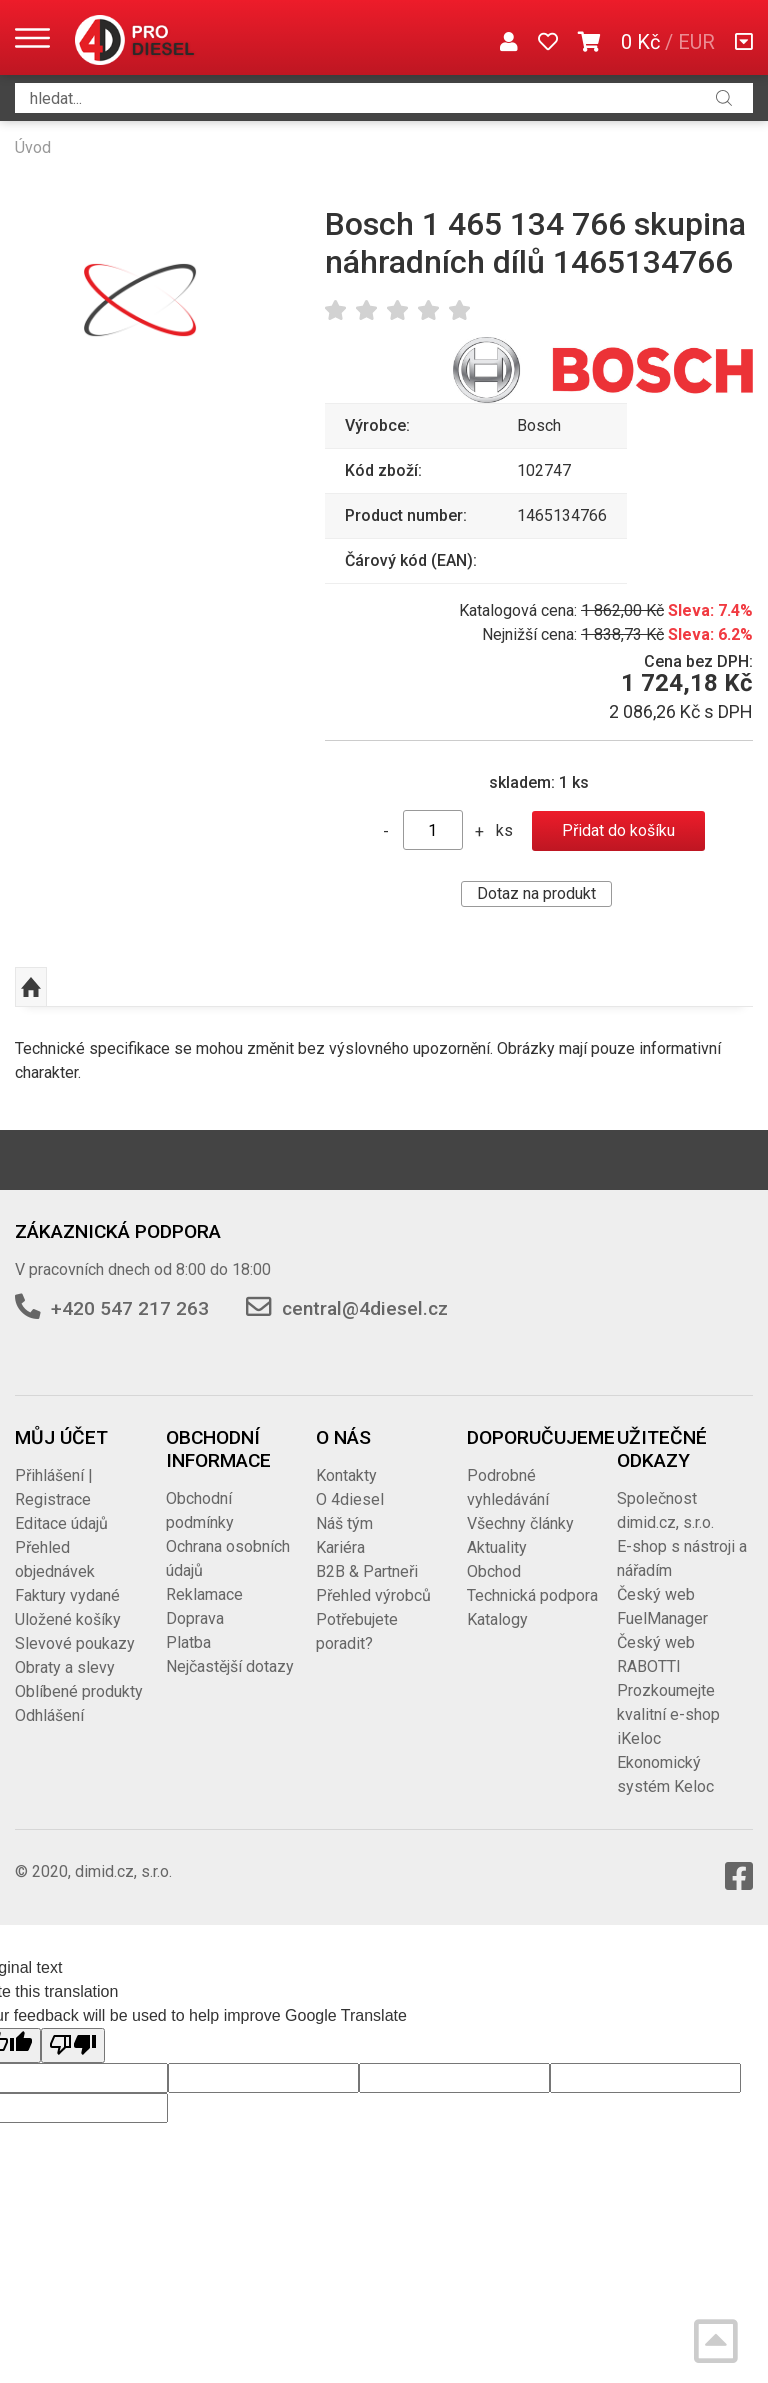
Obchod (494, 1571)
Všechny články (520, 1523)
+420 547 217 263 (130, 1308)
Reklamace (204, 1594)
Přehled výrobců (373, 1595)
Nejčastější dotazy (230, 1666)
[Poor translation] (73, 2045)
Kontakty (346, 1475)
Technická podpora (532, 1595)
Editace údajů (61, 1523)
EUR (696, 42)
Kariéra (340, 1547)
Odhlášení (49, 1715)
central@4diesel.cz (365, 1308)
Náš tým (344, 1523)
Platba (188, 1642)
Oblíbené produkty (79, 1691)
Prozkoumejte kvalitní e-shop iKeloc (668, 1714)
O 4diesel (350, 1499)
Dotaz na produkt (536, 893)
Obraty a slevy (65, 1667)
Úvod (33, 147)
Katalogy (497, 1619)
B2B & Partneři (367, 1571)
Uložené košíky (68, 1619)
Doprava (195, 1618)
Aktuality (497, 1547)
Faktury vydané (67, 1595)
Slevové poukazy (75, 1643)
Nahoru (31, 987)
